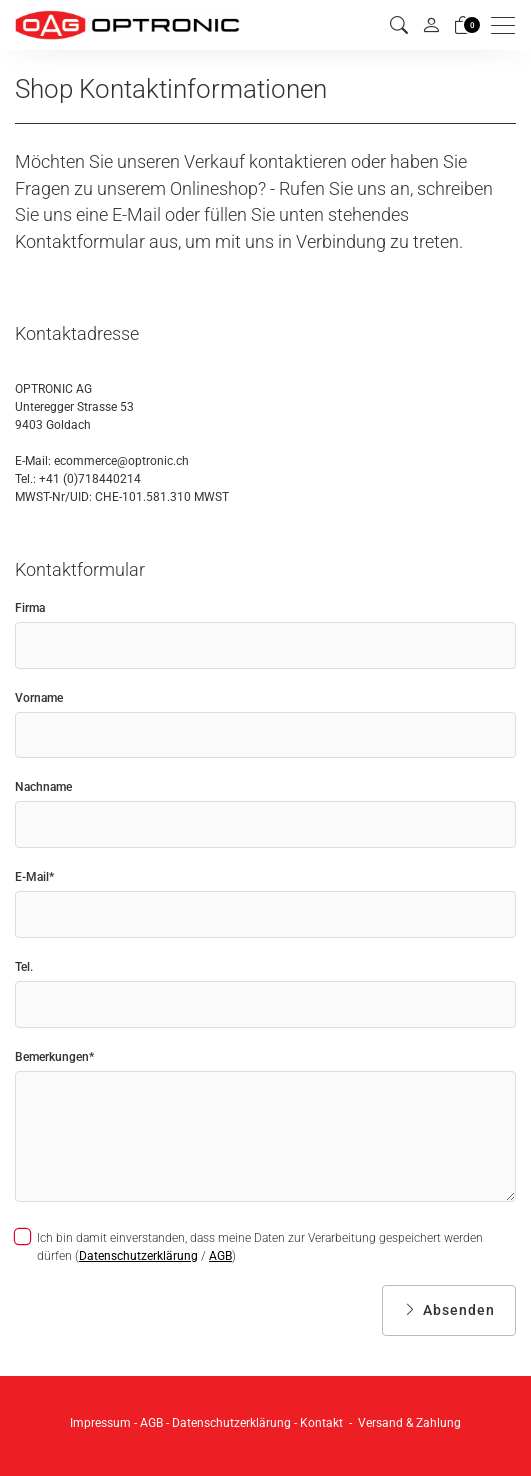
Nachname (43, 787)
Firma (30, 608)
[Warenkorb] (463, 25)
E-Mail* (34, 877)
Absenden (449, 1310)
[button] (399, 25)
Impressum (100, 1423)
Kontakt (321, 1423)
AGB (220, 1256)
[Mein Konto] (431, 25)
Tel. (24, 967)
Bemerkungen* (54, 1057)
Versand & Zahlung (409, 1423)
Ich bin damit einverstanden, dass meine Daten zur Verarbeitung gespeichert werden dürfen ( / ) (249, 1247)
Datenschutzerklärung (138, 1256)
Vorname (39, 698)
